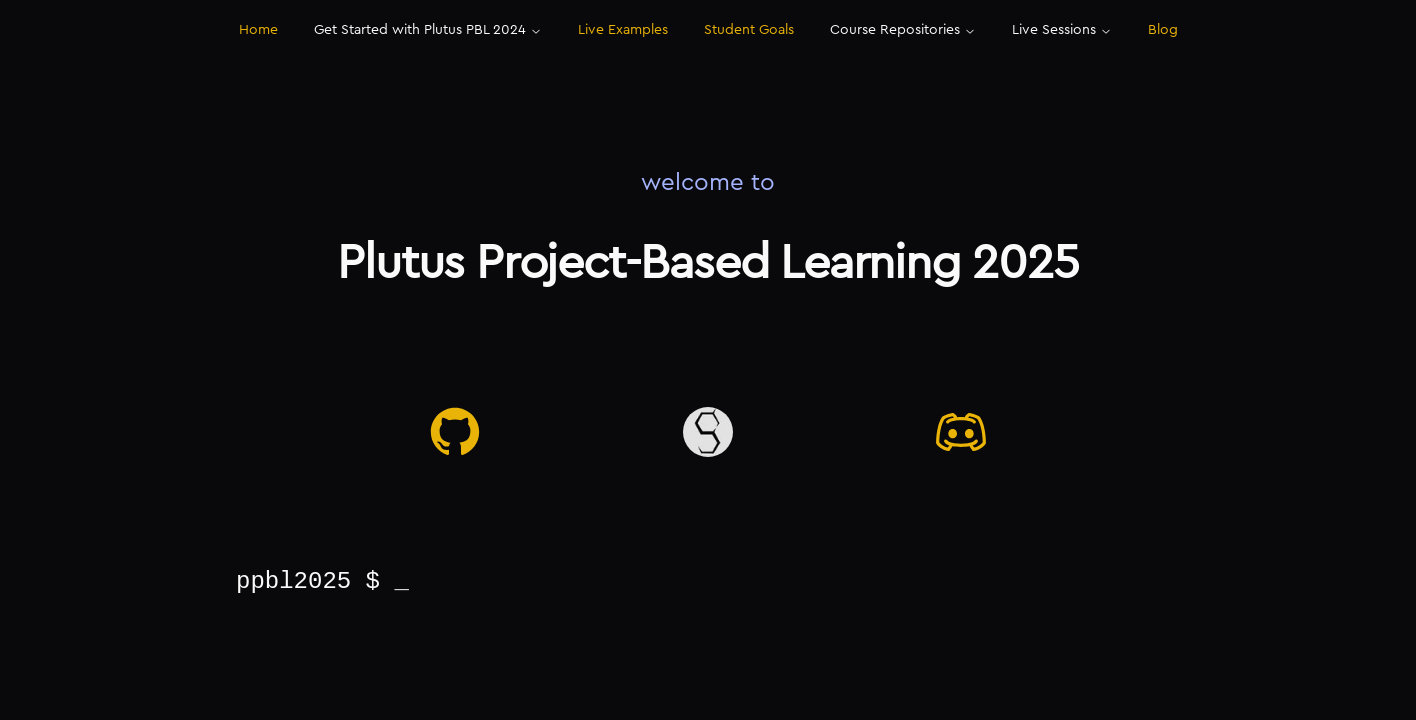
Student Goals (749, 30)
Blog (1163, 30)
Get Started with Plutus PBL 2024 (428, 30)
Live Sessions (1062, 30)
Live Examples (623, 30)
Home (258, 30)
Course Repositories (903, 30)
